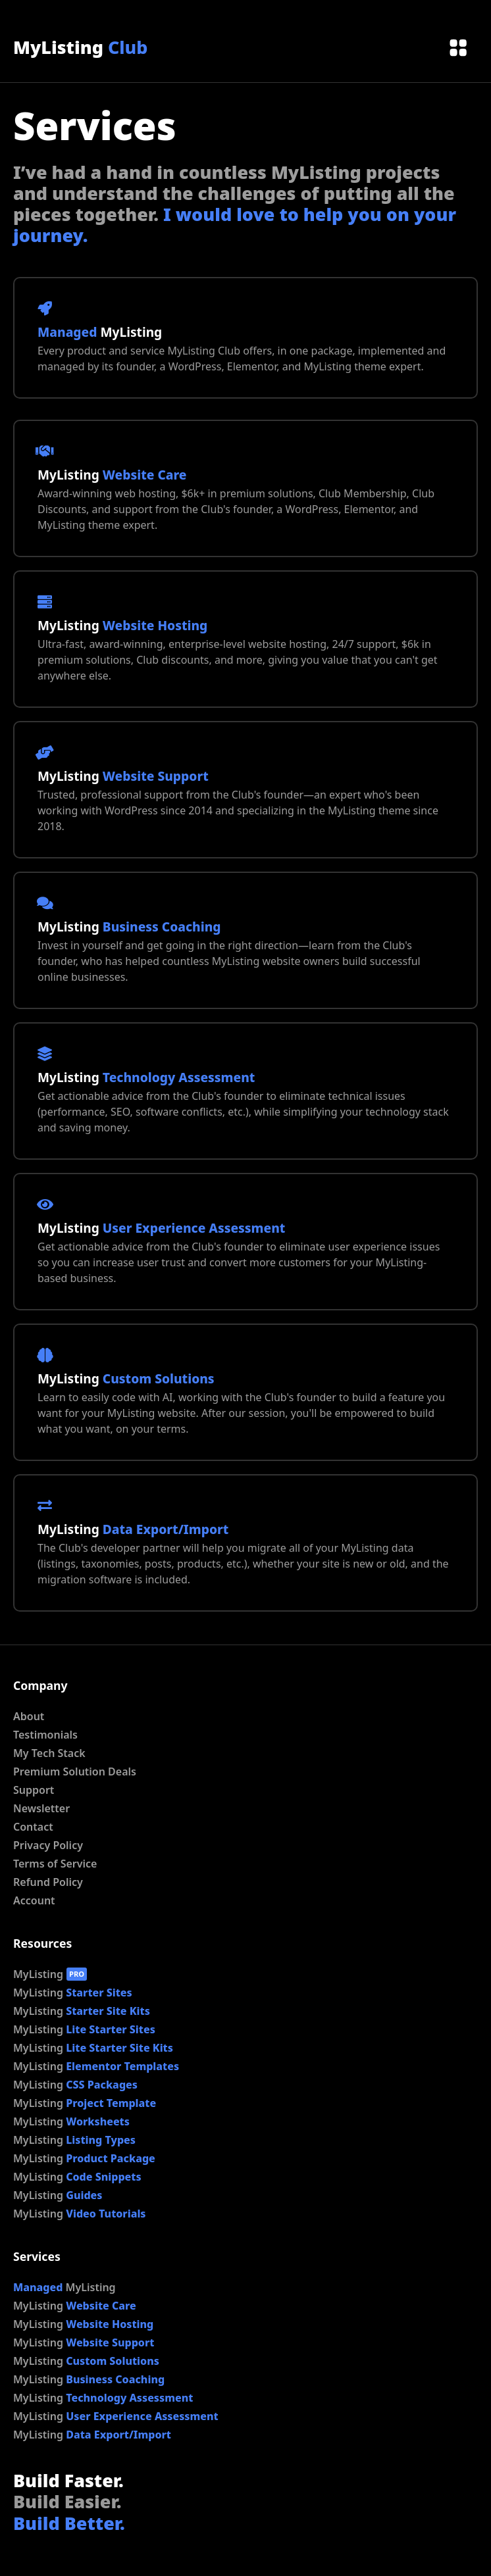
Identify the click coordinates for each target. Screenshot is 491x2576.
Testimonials (45, 1734)
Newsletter (41, 1808)
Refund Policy (48, 1882)
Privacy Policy (48, 1845)
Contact (33, 1827)
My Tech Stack (49, 1753)
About (28, 1716)
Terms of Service (55, 1863)
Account (34, 1900)
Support (33, 1790)
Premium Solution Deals (74, 1771)
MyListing (80, 47)
